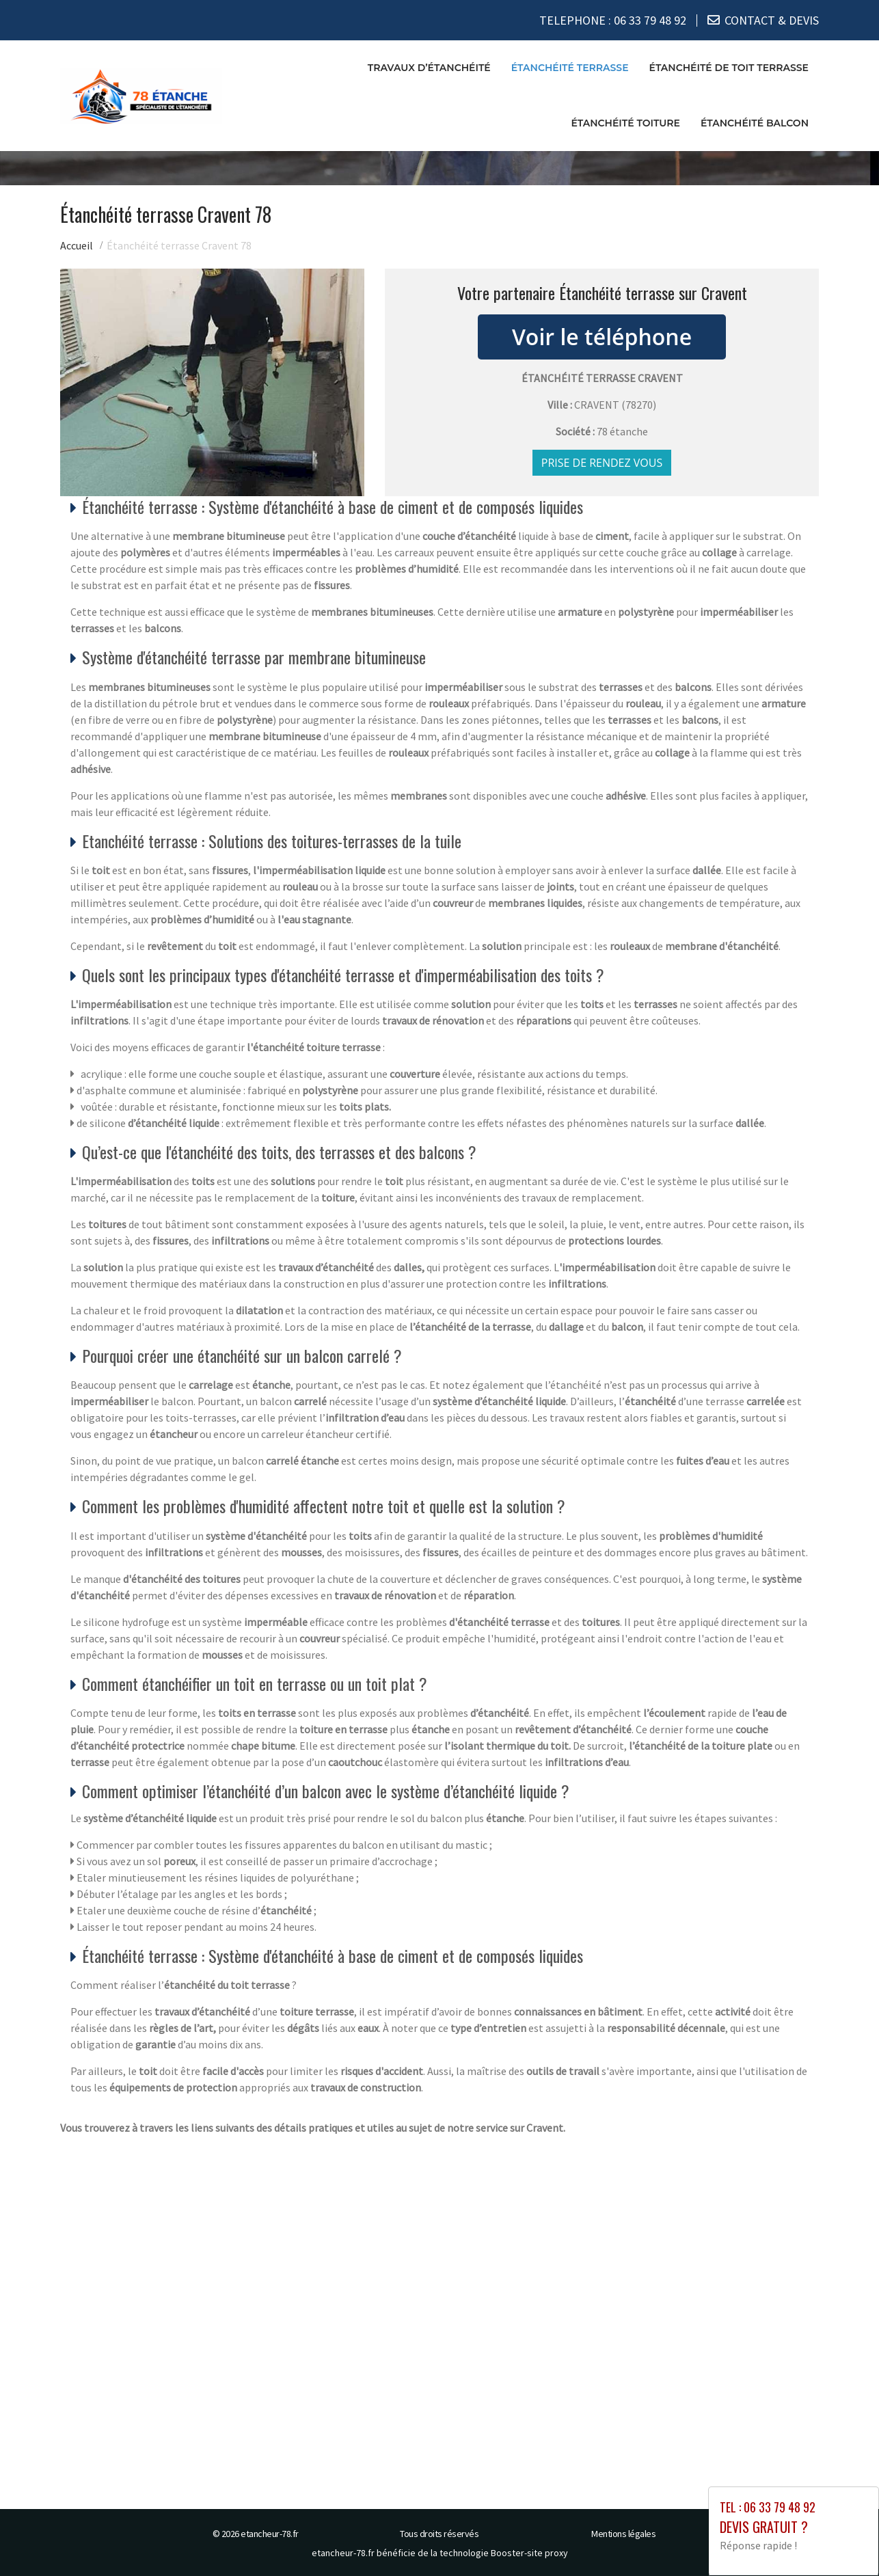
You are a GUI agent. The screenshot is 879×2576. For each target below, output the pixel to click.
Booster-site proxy (529, 2553)
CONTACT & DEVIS (772, 20)
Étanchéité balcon (755, 123)
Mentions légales (623, 2533)
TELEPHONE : (612, 20)
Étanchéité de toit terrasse (729, 68)
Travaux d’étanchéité (429, 68)
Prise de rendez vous (602, 462)
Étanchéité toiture (625, 123)
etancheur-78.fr (270, 2533)
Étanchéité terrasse (570, 68)
